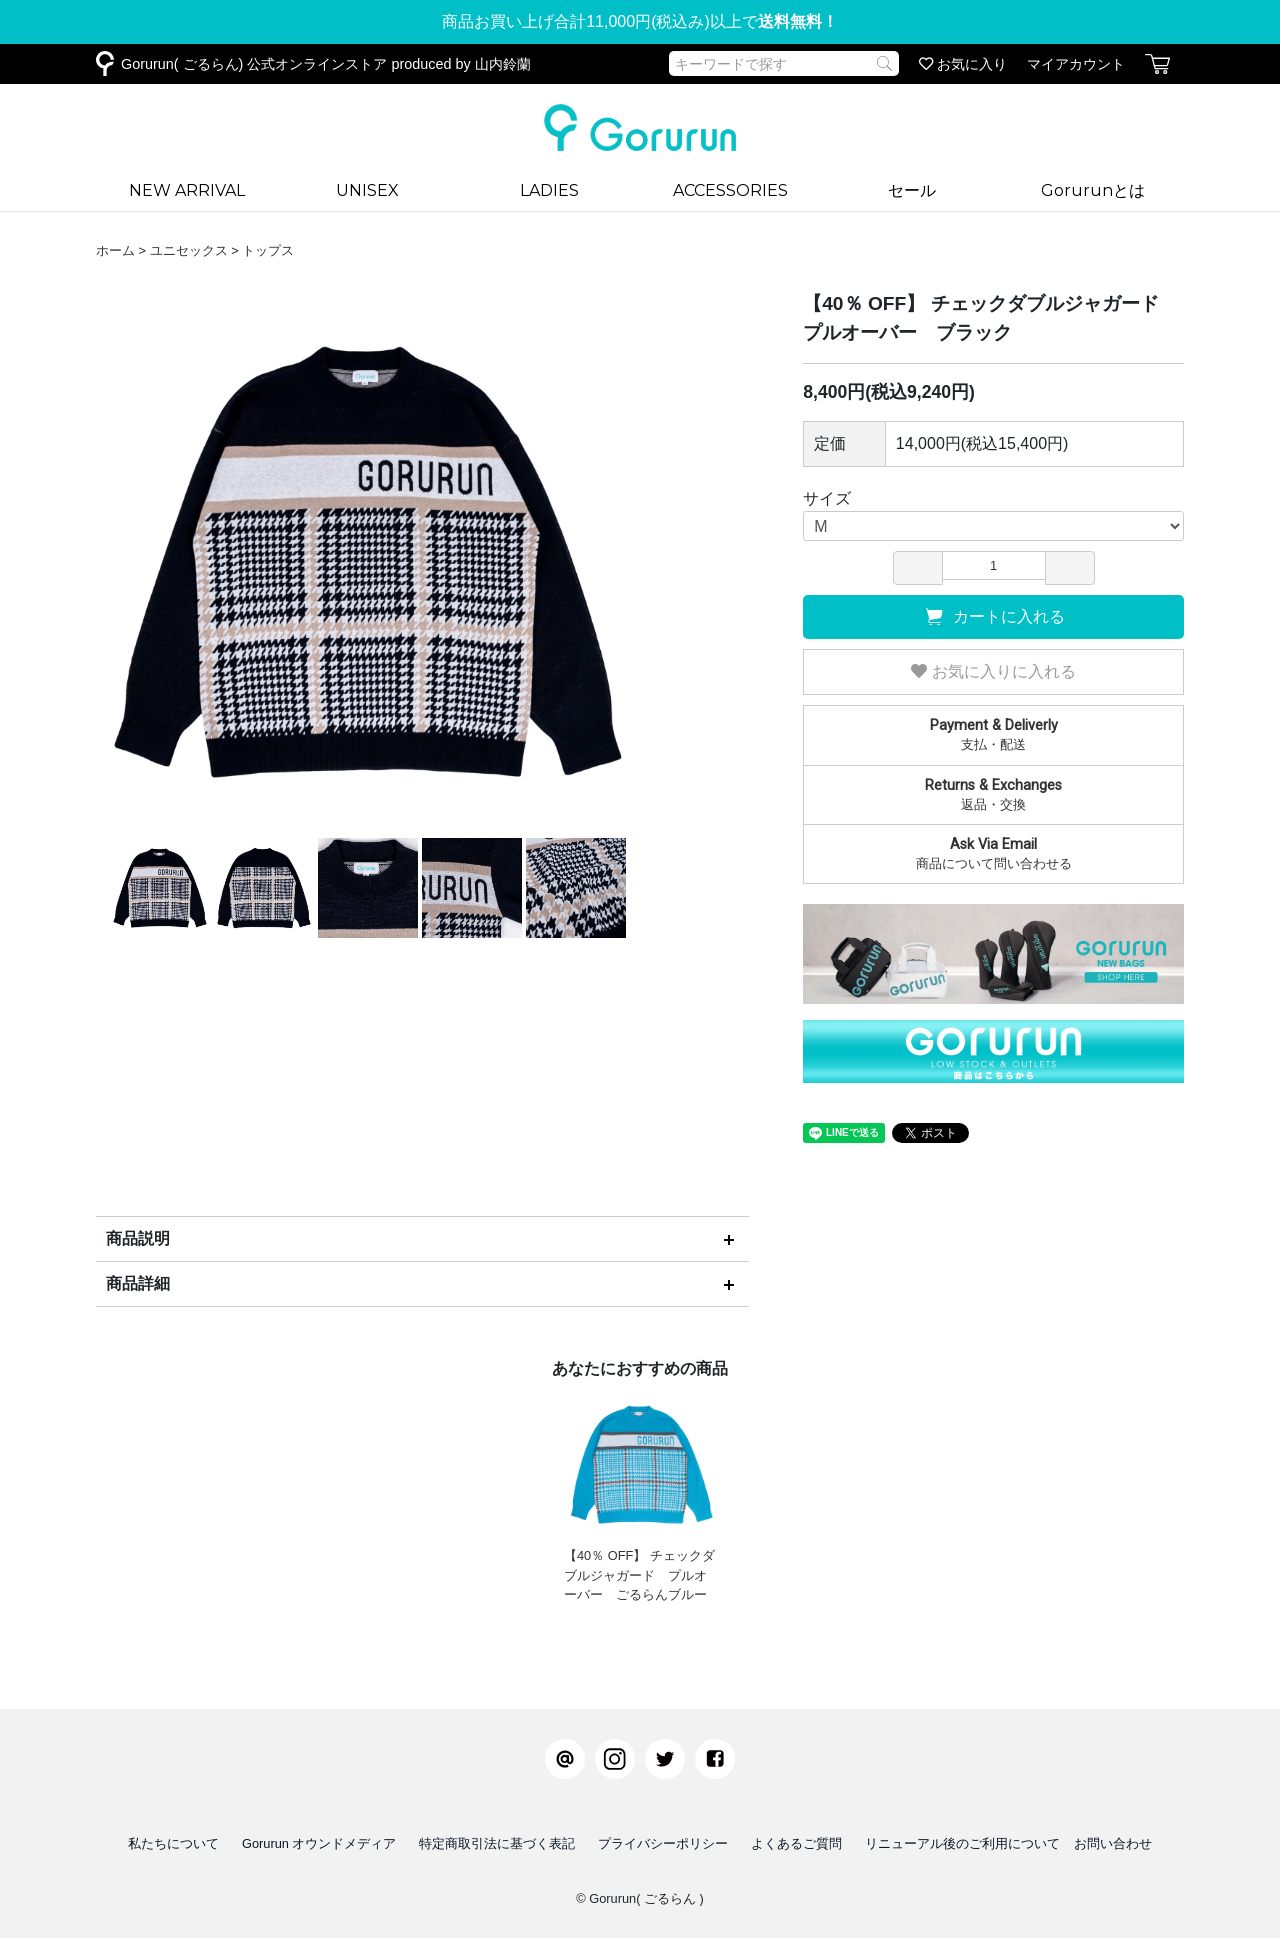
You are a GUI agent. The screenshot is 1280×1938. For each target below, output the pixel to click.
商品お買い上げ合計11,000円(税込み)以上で (640, 21)
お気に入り (963, 64)
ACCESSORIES (730, 190)
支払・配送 (993, 734)
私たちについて (173, 1843)
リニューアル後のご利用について (962, 1843)
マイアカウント (1076, 64)
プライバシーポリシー (663, 1843)
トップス (268, 250)
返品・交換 (993, 794)
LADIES (549, 190)
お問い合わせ (1113, 1843)
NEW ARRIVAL (187, 190)
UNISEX (367, 190)
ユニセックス (189, 250)
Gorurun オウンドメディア (319, 1843)
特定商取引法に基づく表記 (497, 1843)
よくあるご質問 (796, 1843)
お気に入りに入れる (993, 671)
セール (912, 190)
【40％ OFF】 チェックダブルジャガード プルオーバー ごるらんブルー (640, 1495)
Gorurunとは (1093, 190)
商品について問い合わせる (993, 853)
